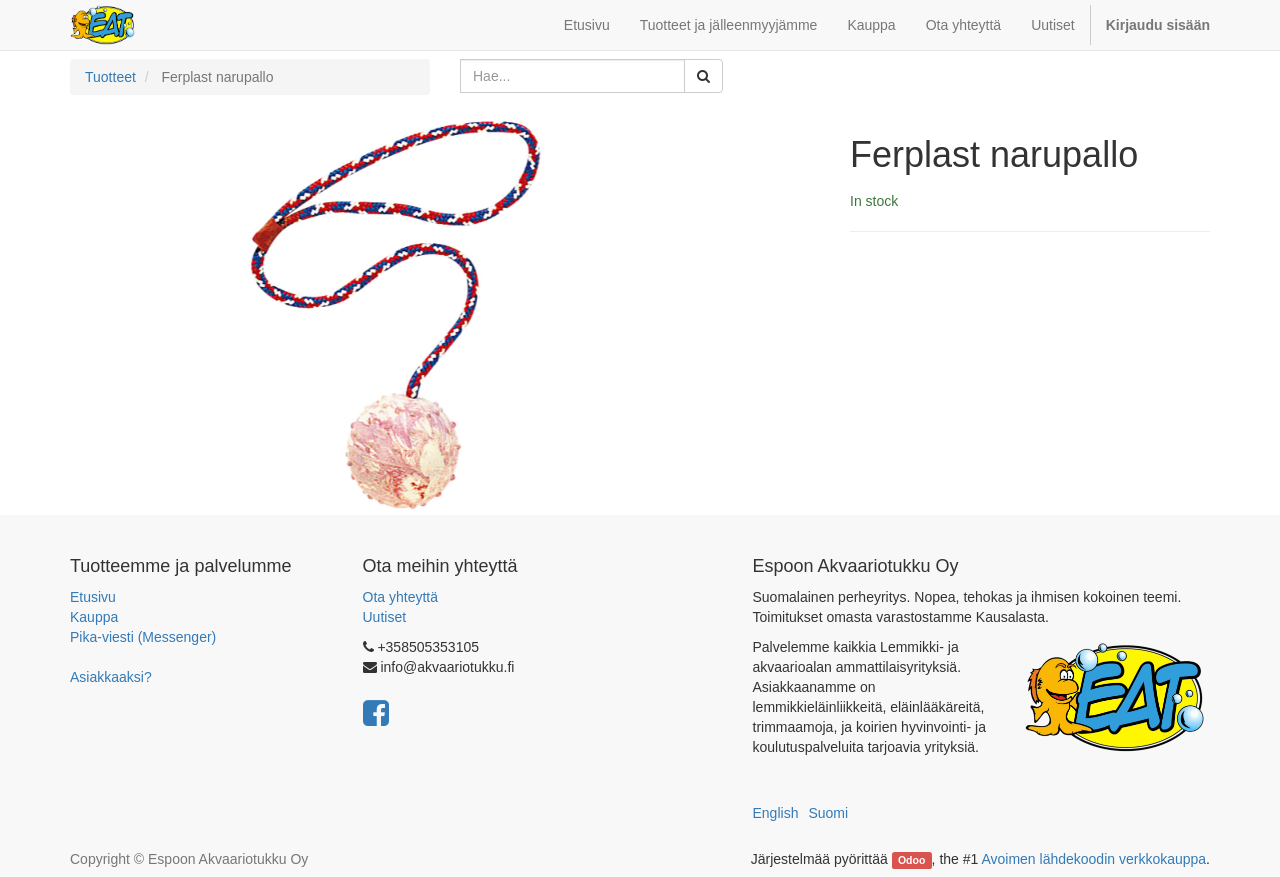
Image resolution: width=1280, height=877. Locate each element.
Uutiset (385, 617)
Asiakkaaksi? (111, 677)
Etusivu (93, 597)
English (776, 813)
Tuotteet (110, 77)
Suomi (828, 813)
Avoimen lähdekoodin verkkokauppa (1093, 859)
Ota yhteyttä (400, 597)
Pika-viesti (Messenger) (143, 637)
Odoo (911, 860)
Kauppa (94, 617)
